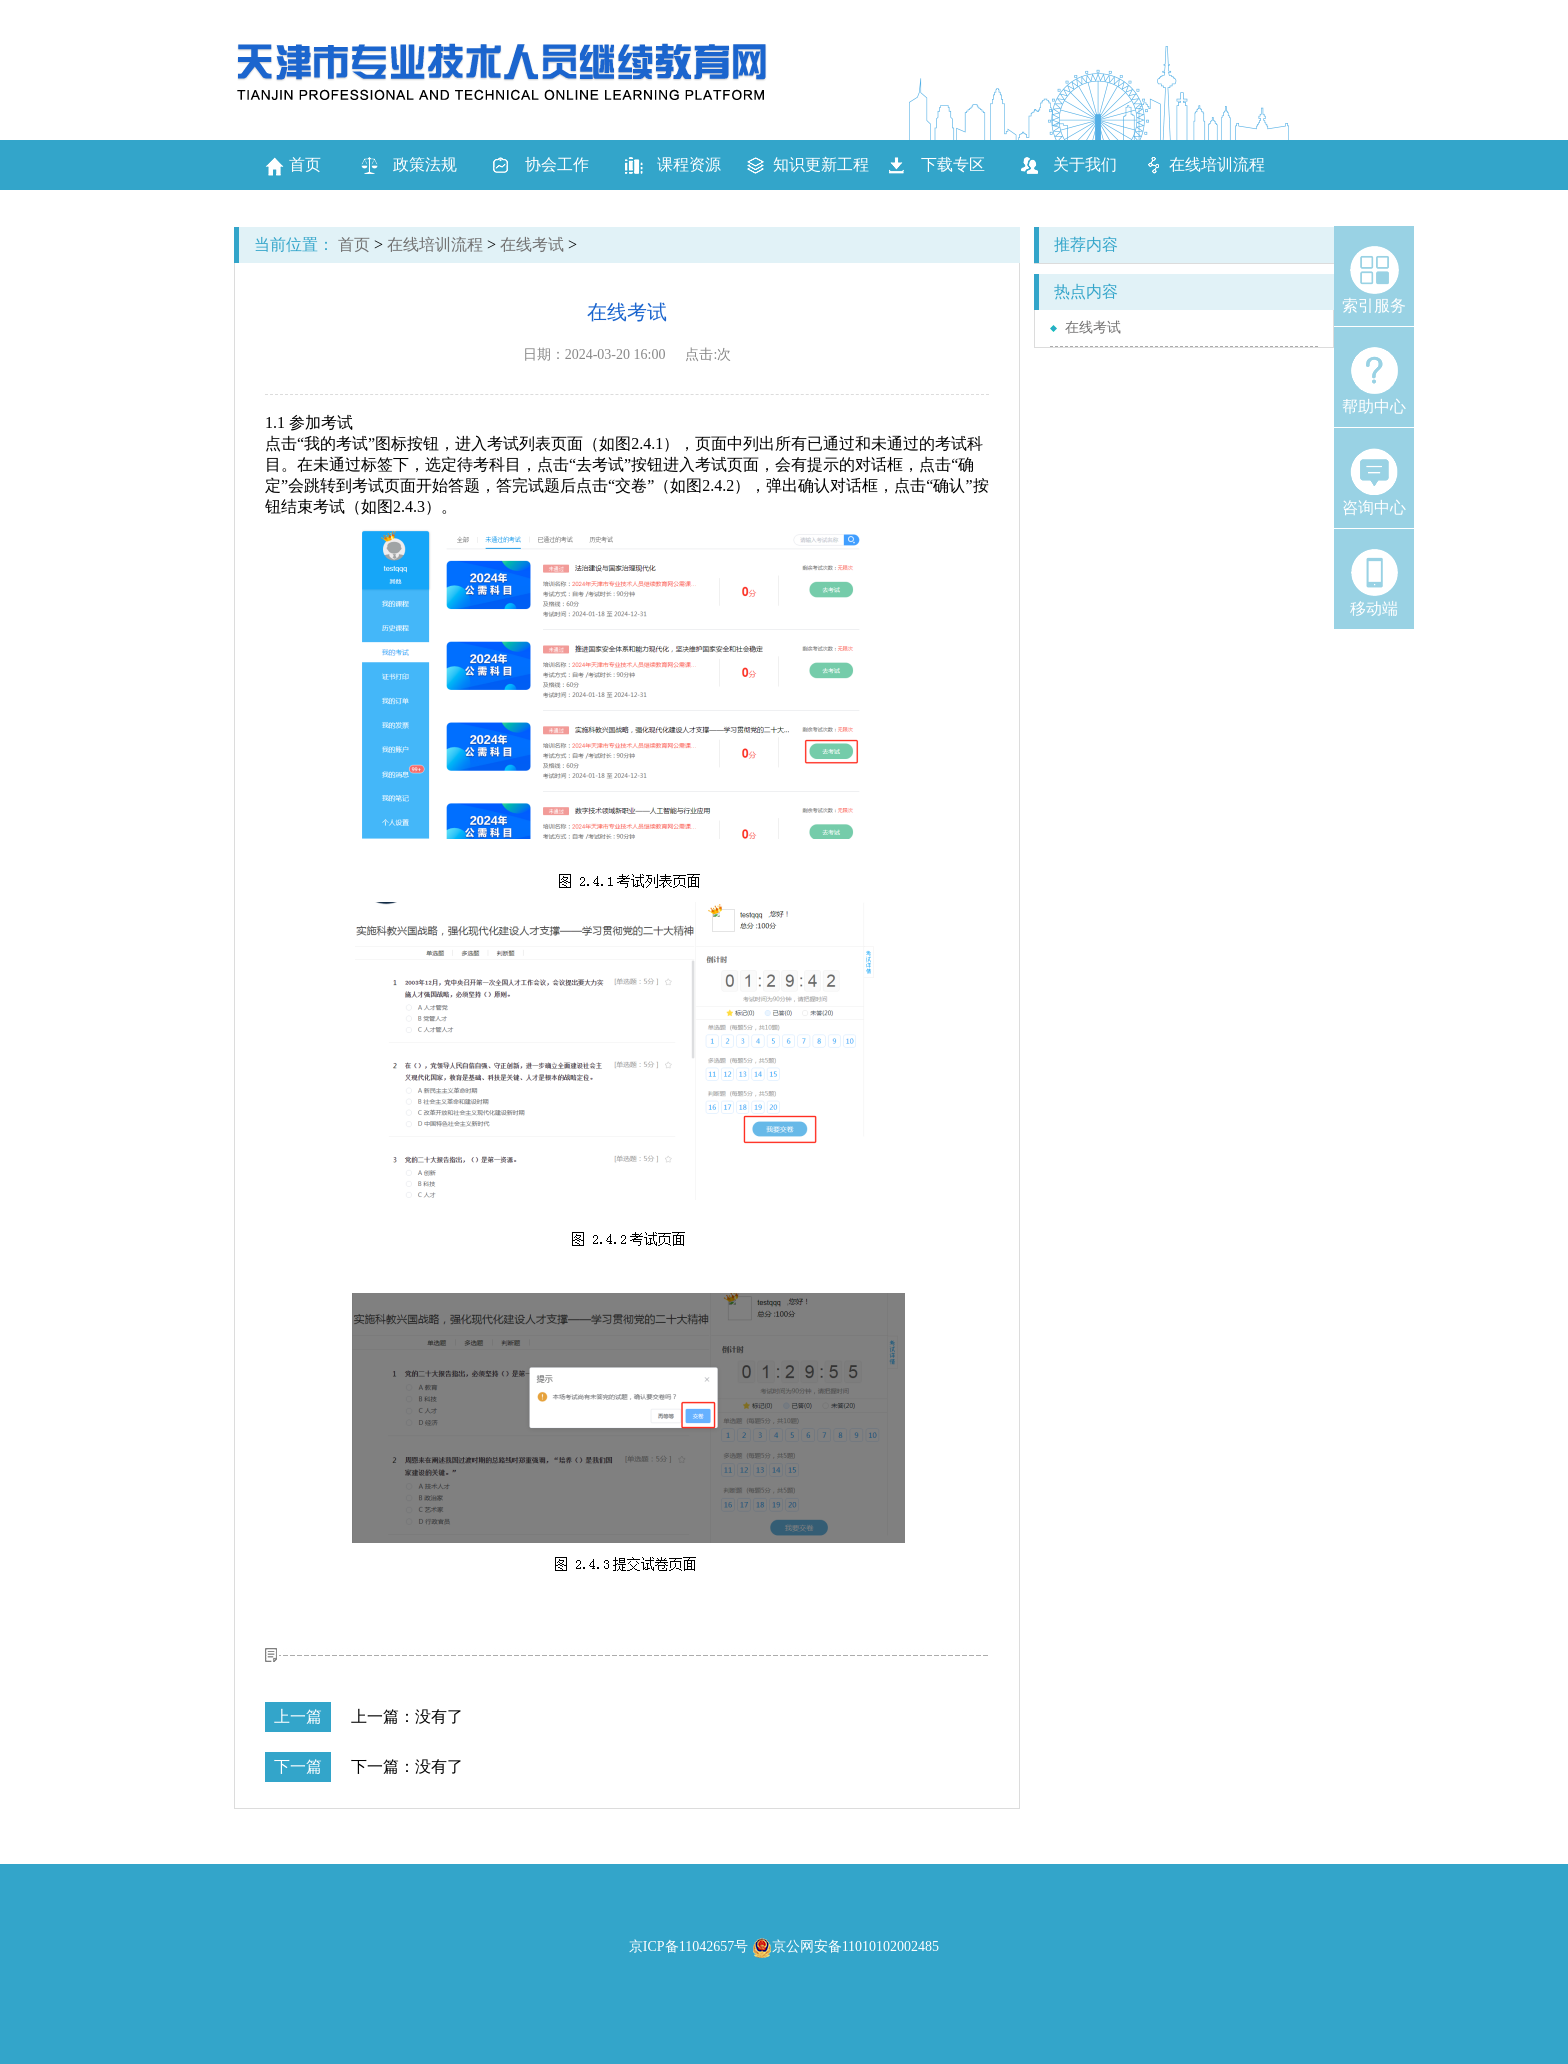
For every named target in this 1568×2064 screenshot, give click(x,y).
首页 (293, 166)
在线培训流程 (1217, 164)
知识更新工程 (821, 164)
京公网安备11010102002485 (845, 1946)
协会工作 (557, 164)
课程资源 (689, 164)
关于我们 (1085, 164)
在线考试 (532, 244)
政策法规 (425, 164)
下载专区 (953, 164)
